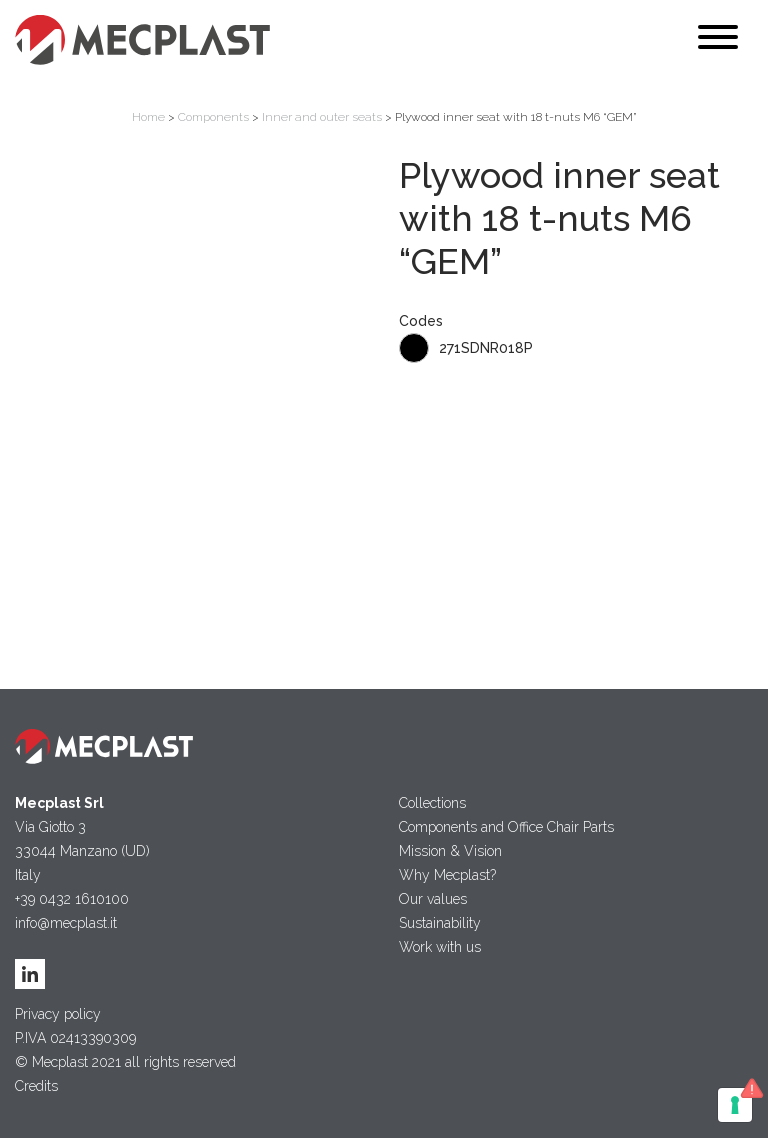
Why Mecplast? (447, 875)
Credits (36, 1086)
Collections (432, 803)
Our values (433, 899)
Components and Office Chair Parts (506, 827)
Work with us (440, 947)
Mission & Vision (450, 851)
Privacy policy (58, 1014)
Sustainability (440, 923)
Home (148, 117)
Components (213, 117)
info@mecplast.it (66, 923)
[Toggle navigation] (718, 40)
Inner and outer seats (322, 117)
